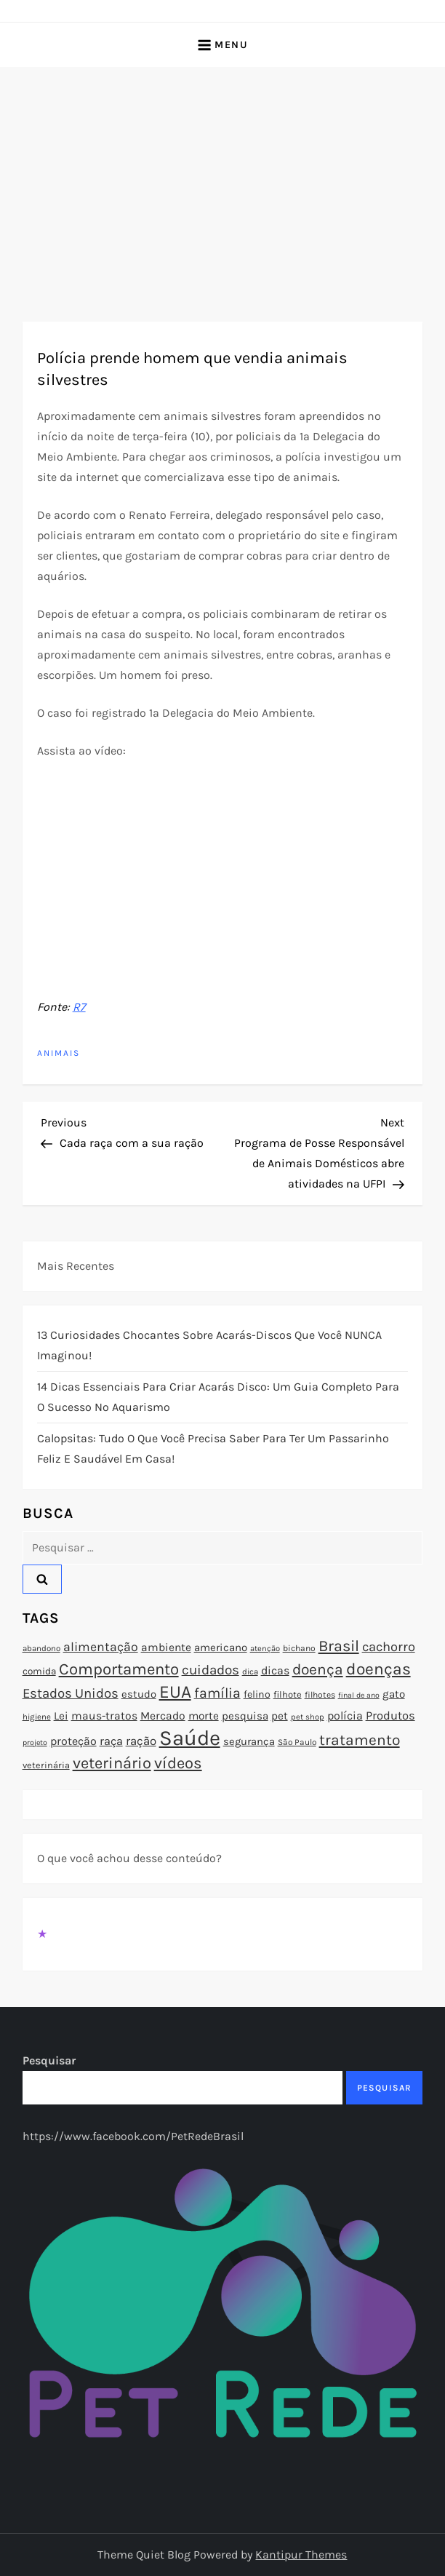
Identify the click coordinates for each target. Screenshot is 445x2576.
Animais (58, 1053)
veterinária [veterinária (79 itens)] (46, 1765)
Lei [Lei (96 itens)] (61, 1715)
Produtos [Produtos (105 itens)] (390, 1715)
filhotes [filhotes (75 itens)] (320, 1695)
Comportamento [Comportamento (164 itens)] (119, 1669)
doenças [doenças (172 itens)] (378, 1669)
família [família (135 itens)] (217, 1693)
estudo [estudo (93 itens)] (138, 1694)
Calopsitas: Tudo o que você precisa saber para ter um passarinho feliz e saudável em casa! (213, 1448)
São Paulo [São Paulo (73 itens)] (297, 1742)
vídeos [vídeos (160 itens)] (178, 1763)
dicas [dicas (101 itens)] (275, 1670)
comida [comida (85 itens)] (39, 1671)
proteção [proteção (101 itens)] (73, 1741)
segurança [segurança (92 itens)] (249, 1741)
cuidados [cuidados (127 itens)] (210, 1670)
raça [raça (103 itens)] (111, 1741)
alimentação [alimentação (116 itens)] (100, 1646)
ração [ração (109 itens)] (141, 1741)
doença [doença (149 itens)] (317, 1669)
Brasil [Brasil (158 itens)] (338, 1646)
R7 (79, 1007)
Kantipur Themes (301, 2554)
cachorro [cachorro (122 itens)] (388, 1647)
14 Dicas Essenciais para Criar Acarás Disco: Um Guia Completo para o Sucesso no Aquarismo (218, 1397)
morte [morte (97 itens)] (203, 1715)
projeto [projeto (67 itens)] (35, 1742)
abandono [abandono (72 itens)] (41, 1648)
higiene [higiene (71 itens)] (37, 1717)
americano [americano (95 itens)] (220, 1647)
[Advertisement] (222, 176)
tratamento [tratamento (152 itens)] (359, 1740)
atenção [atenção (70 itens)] (265, 1648)
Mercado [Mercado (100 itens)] (162, 1715)
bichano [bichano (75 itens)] (299, 1648)
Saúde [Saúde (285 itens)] (189, 1737)
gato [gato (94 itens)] (393, 1694)
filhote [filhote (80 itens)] (287, 1694)
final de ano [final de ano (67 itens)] (359, 1695)
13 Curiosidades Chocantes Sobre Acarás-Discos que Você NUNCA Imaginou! (209, 1345)
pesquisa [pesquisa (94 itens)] (245, 1715)
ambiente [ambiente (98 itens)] (166, 1647)
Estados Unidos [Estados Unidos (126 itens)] (71, 1693)
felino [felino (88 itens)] (257, 1694)
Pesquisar (49, 2060)
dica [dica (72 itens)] (250, 1671)
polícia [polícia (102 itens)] (345, 1715)
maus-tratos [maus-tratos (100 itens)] (104, 1715)
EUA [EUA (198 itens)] (175, 1691)
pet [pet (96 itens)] (279, 1715)
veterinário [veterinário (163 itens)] (112, 1763)
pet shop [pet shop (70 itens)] (307, 1717)
